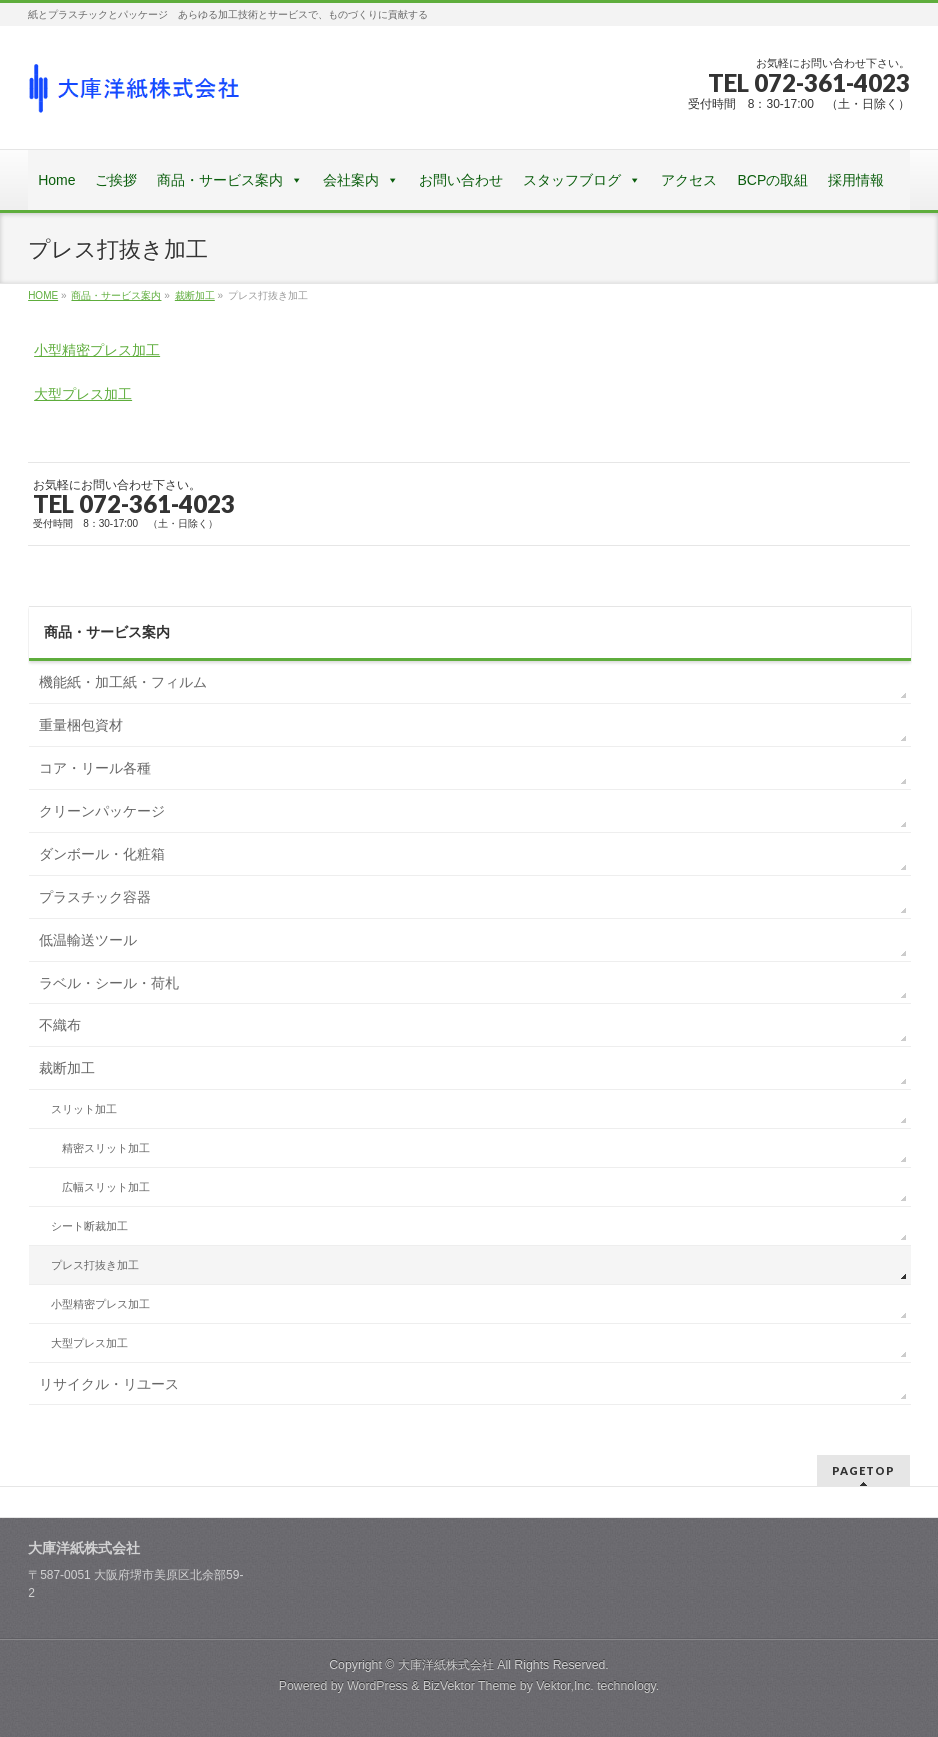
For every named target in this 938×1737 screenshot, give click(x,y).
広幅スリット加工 (106, 1187)
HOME (43, 295)
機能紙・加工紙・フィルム (123, 682)
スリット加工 (84, 1109)
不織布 (60, 1025)
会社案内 (351, 180)
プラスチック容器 (95, 897)
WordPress (377, 1686)
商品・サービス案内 (220, 180)
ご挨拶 (116, 180)
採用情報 (856, 180)
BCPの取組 (772, 180)
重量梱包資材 (81, 725)
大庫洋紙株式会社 (446, 1665)
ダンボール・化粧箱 (102, 854)
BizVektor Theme (470, 1686)
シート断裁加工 (89, 1226)
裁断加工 (195, 295)
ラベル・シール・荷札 (109, 983)
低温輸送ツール (88, 940)
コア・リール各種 (95, 768)
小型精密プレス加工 (97, 350)
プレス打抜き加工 (95, 1265)
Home (56, 180)
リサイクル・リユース (109, 1384)
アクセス (689, 180)
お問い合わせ (461, 180)
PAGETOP (863, 1470)
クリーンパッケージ (102, 811)
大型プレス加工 (83, 394)
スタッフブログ (572, 180)
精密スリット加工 (106, 1148)
